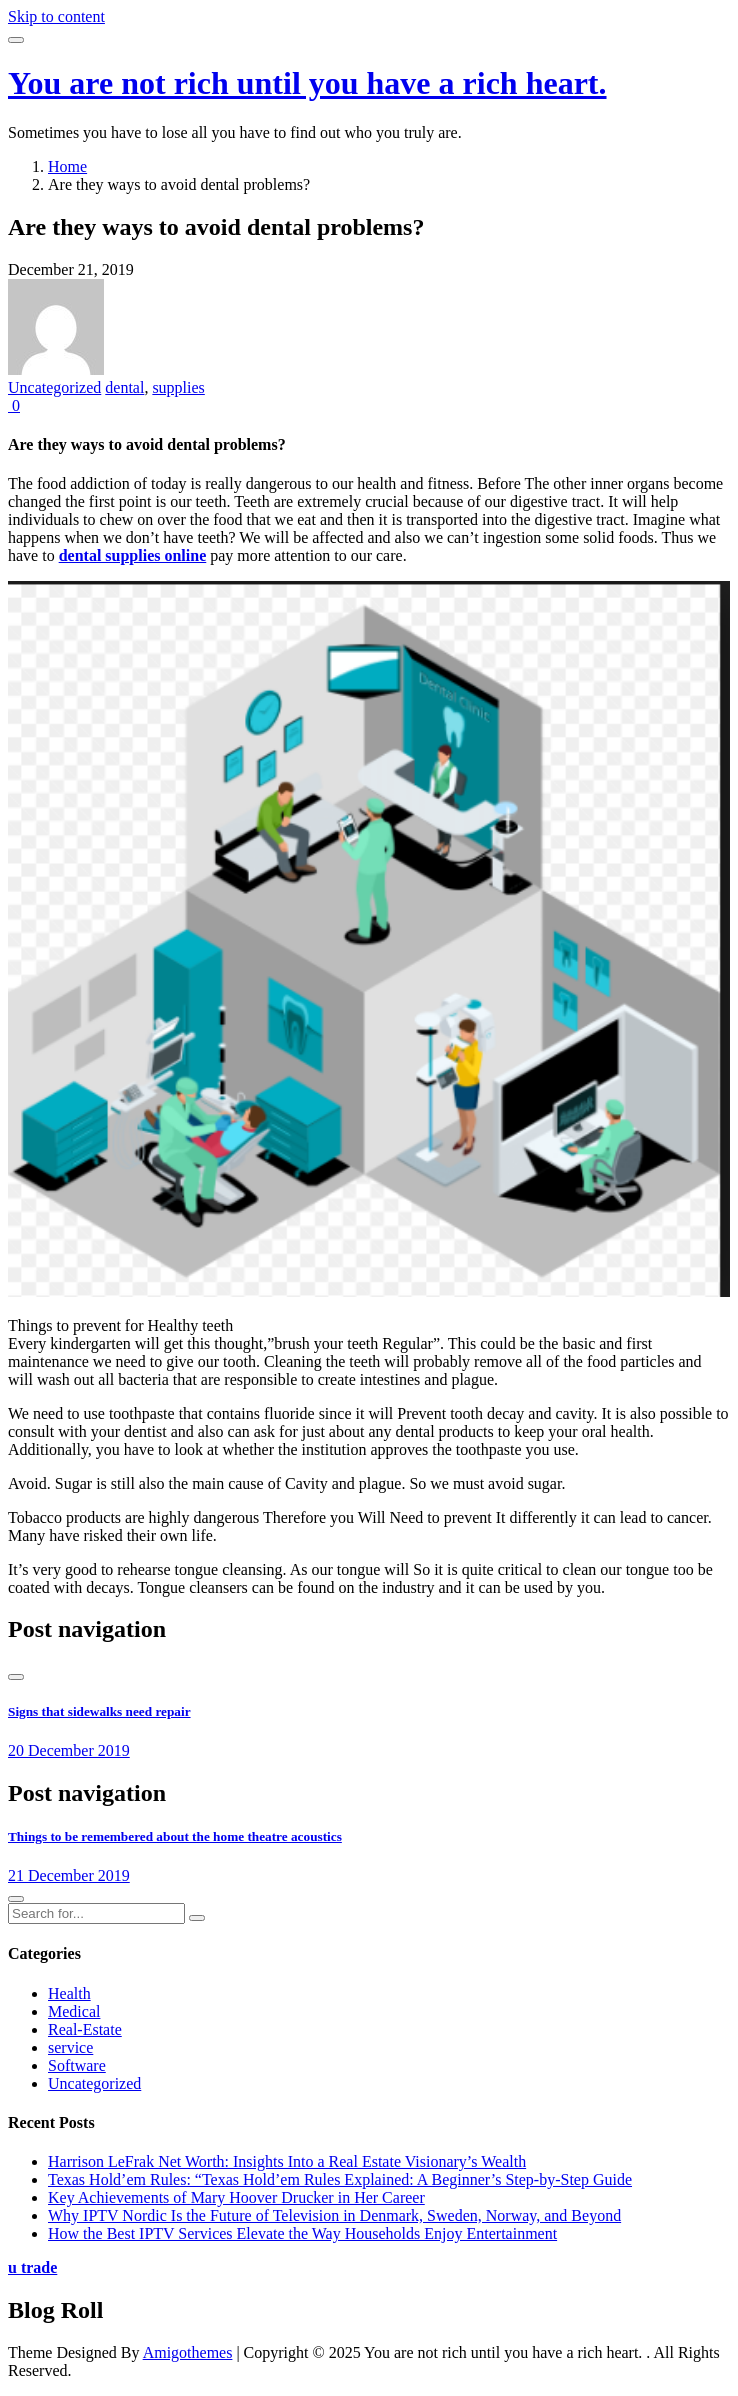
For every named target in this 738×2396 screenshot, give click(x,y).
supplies (178, 387)
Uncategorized (54, 387)
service (70, 2047)
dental (124, 387)
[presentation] (16, 1677)
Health (69, 1993)
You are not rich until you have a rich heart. (307, 83)
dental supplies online (133, 555)
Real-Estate (85, 2029)
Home (67, 166)
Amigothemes (188, 2352)
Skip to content (56, 16)
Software (77, 2065)
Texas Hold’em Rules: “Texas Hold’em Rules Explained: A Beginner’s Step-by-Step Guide (340, 2179)
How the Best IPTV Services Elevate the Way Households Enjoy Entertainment (302, 2233)
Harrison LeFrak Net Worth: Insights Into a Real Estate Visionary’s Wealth (287, 2161)
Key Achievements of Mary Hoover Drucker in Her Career (236, 2197)
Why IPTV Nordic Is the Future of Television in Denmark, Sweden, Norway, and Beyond (334, 2215)
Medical (74, 2011)
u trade (32, 2267)
